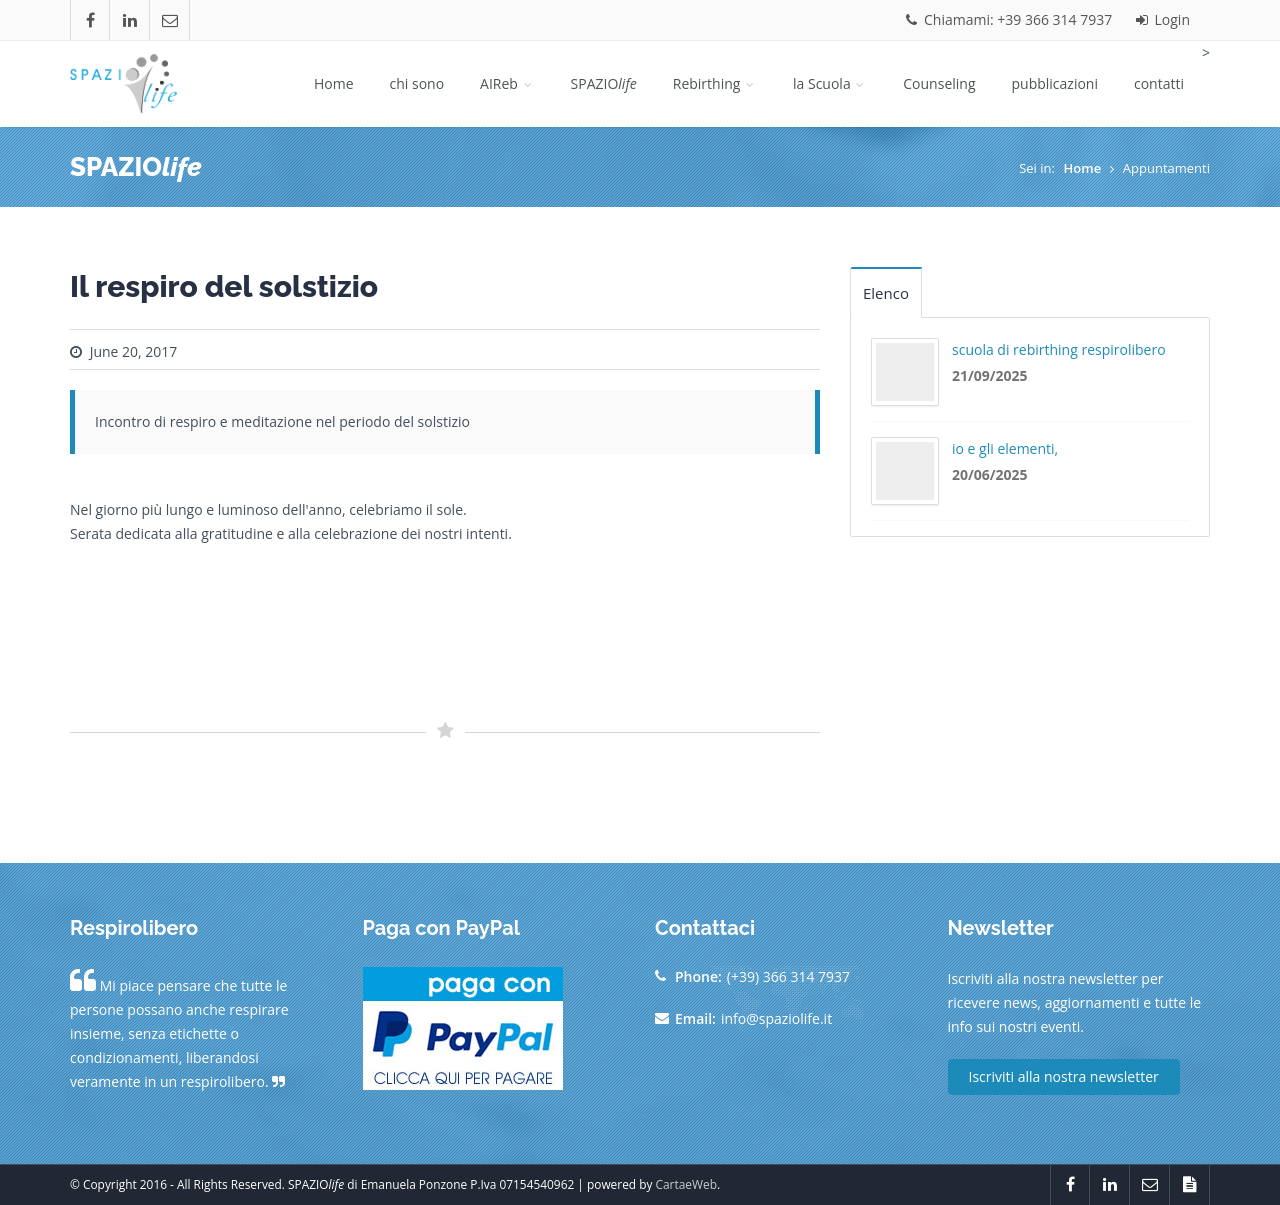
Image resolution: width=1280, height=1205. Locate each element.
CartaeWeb (686, 1184)
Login (1163, 19)
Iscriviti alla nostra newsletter (1064, 1076)
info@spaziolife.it (776, 1018)
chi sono (417, 83)
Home (334, 83)
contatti (1159, 83)
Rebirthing (715, 83)
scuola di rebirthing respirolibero (1059, 349)
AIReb (507, 83)
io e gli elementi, (1005, 448)
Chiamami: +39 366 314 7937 (1009, 19)
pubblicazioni (1055, 83)
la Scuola (830, 83)
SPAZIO (604, 83)
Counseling (939, 83)
